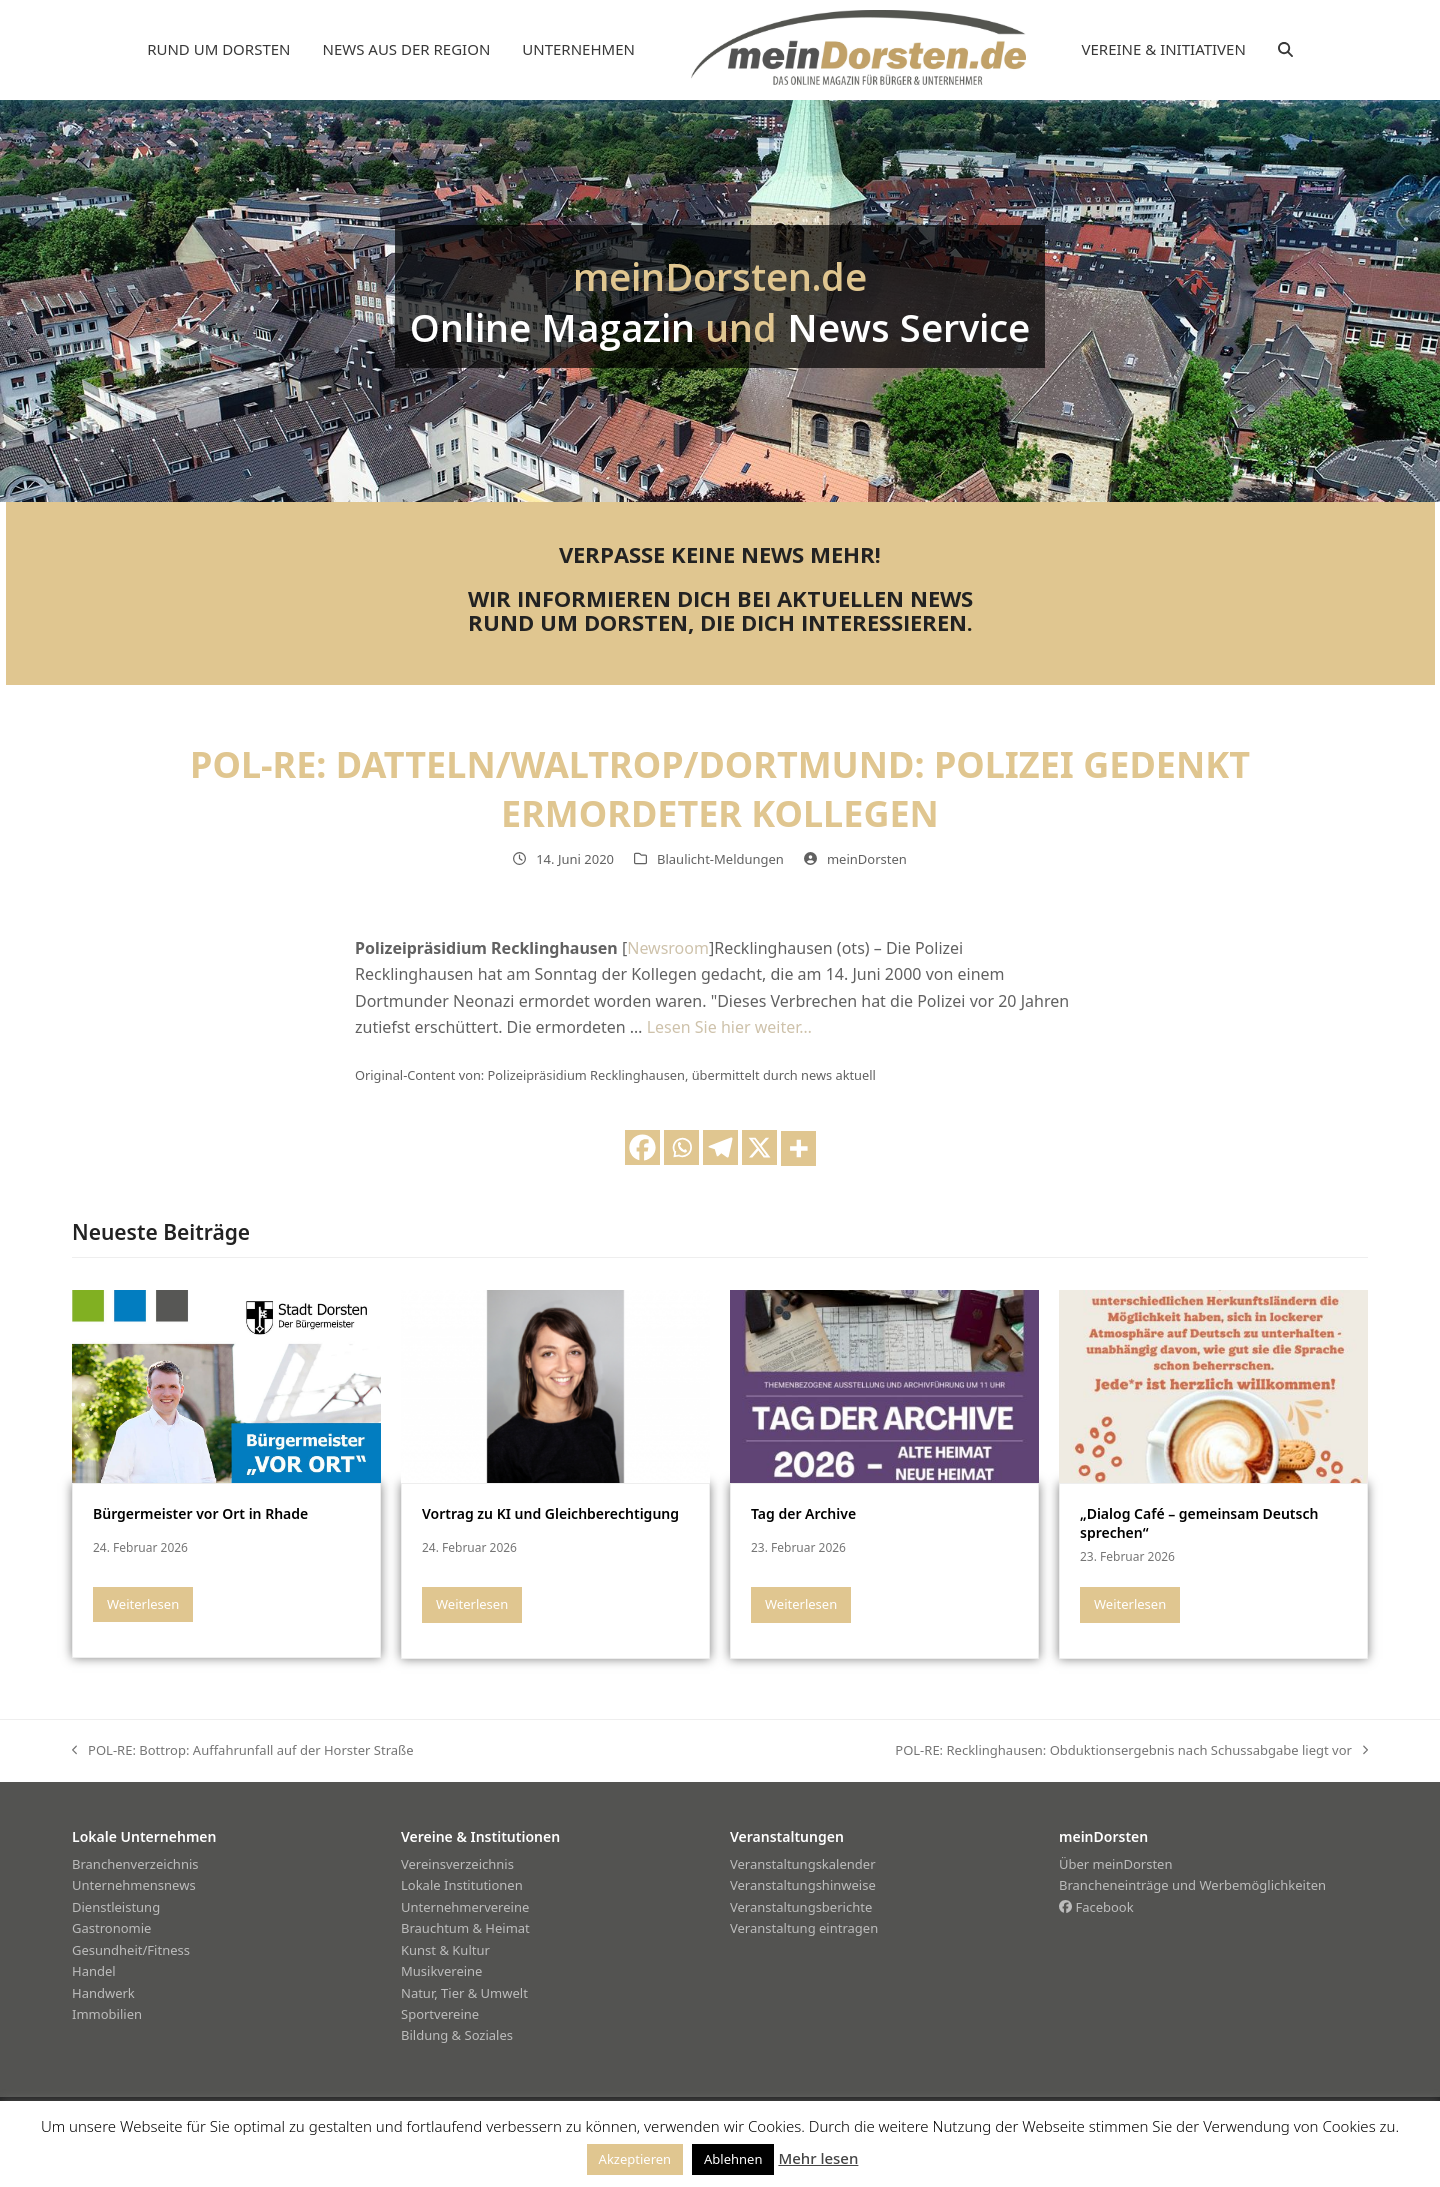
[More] (798, 1148)
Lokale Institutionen (462, 1885)
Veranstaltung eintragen (804, 1928)
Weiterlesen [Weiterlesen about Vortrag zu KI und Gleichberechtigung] (472, 1604)
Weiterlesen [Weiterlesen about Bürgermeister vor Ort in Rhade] (143, 1604)
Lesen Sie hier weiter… (729, 1027)
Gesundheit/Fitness (131, 1950)
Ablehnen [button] (733, 2159)
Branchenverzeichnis (135, 1864)
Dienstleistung (116, 1907)
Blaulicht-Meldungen (720, 859)
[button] (1285, 50)
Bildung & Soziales (457, 2035)
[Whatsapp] (681, 1147)
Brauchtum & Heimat (465, 1928)
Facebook (1096, 1907)
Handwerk (103, 1993)
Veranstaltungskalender (803, 1864)
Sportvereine (440, 2014)
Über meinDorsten (1115, 1864)
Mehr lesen (818, 2158)
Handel (94, 1971)
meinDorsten (867, 859)
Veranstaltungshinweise (803, 1885)
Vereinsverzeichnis (457, 1864)
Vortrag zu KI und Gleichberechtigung (550, 1513)
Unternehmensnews (134, 1885)
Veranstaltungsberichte (801, 1907)
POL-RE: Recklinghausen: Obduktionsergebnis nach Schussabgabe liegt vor (1131, 1751)
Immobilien (107, 2014)
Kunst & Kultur (445, 1950)
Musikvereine (441, 1971)
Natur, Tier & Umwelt (464, 1993)
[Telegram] (720, 1147)
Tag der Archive (803, 1513)
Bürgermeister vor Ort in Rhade (200, 1513)
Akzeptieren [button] (635, 2159)
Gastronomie (111, 1928)
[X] (759, 1147)
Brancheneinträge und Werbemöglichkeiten (1192, 1885)
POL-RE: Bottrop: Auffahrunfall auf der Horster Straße (243, 1751)
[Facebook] (642, 1147)
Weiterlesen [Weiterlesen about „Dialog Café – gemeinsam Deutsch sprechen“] (1130, 1604)
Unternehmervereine (465, 1907)
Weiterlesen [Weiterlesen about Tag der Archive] (801, 1604)
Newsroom (668, 948)
